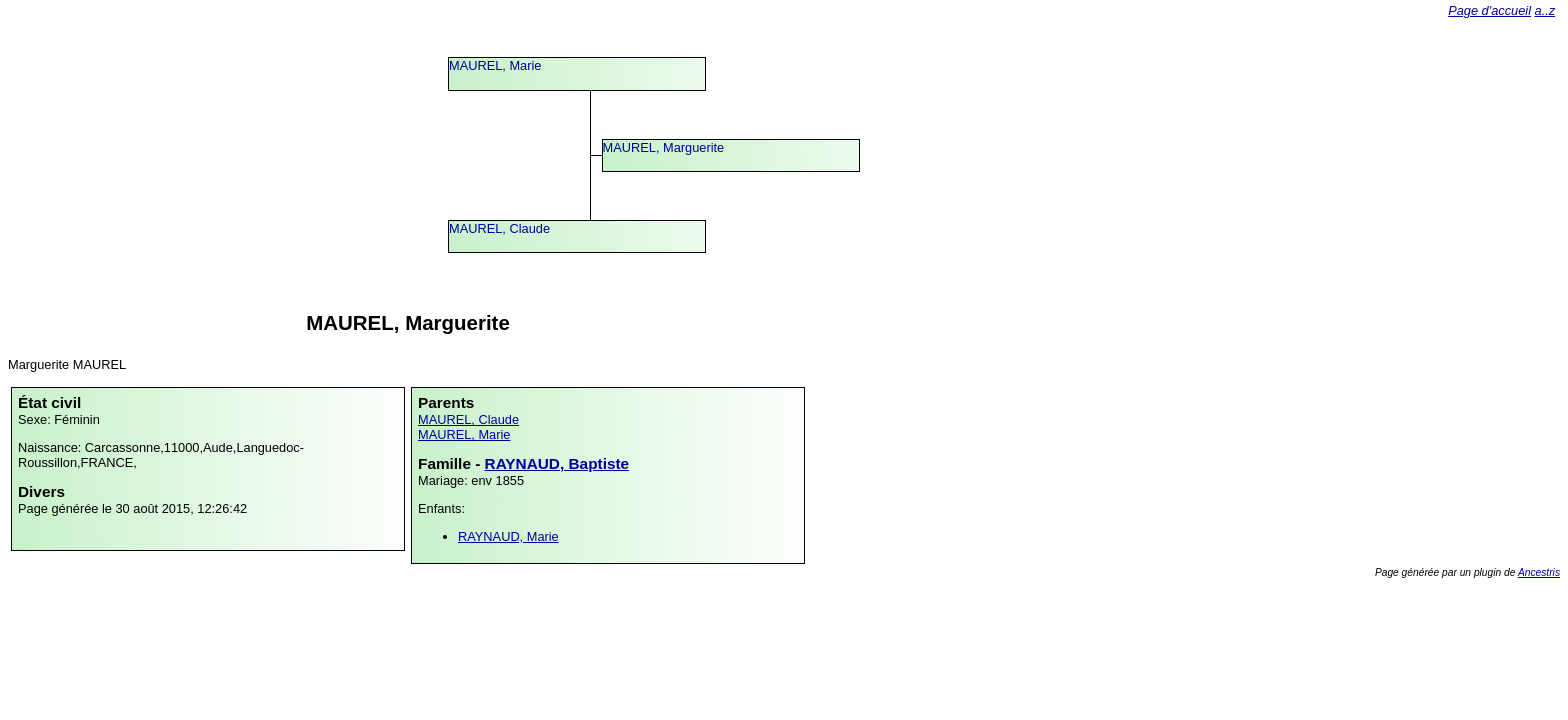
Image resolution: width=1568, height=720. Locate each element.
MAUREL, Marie (495, 65)
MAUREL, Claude (499, 228)
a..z (1545, 10)
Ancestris (1539, 572)
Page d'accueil (1489, 10)
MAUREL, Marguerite (664, 147)
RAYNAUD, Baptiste (557, 463)
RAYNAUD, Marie (508, 536)
